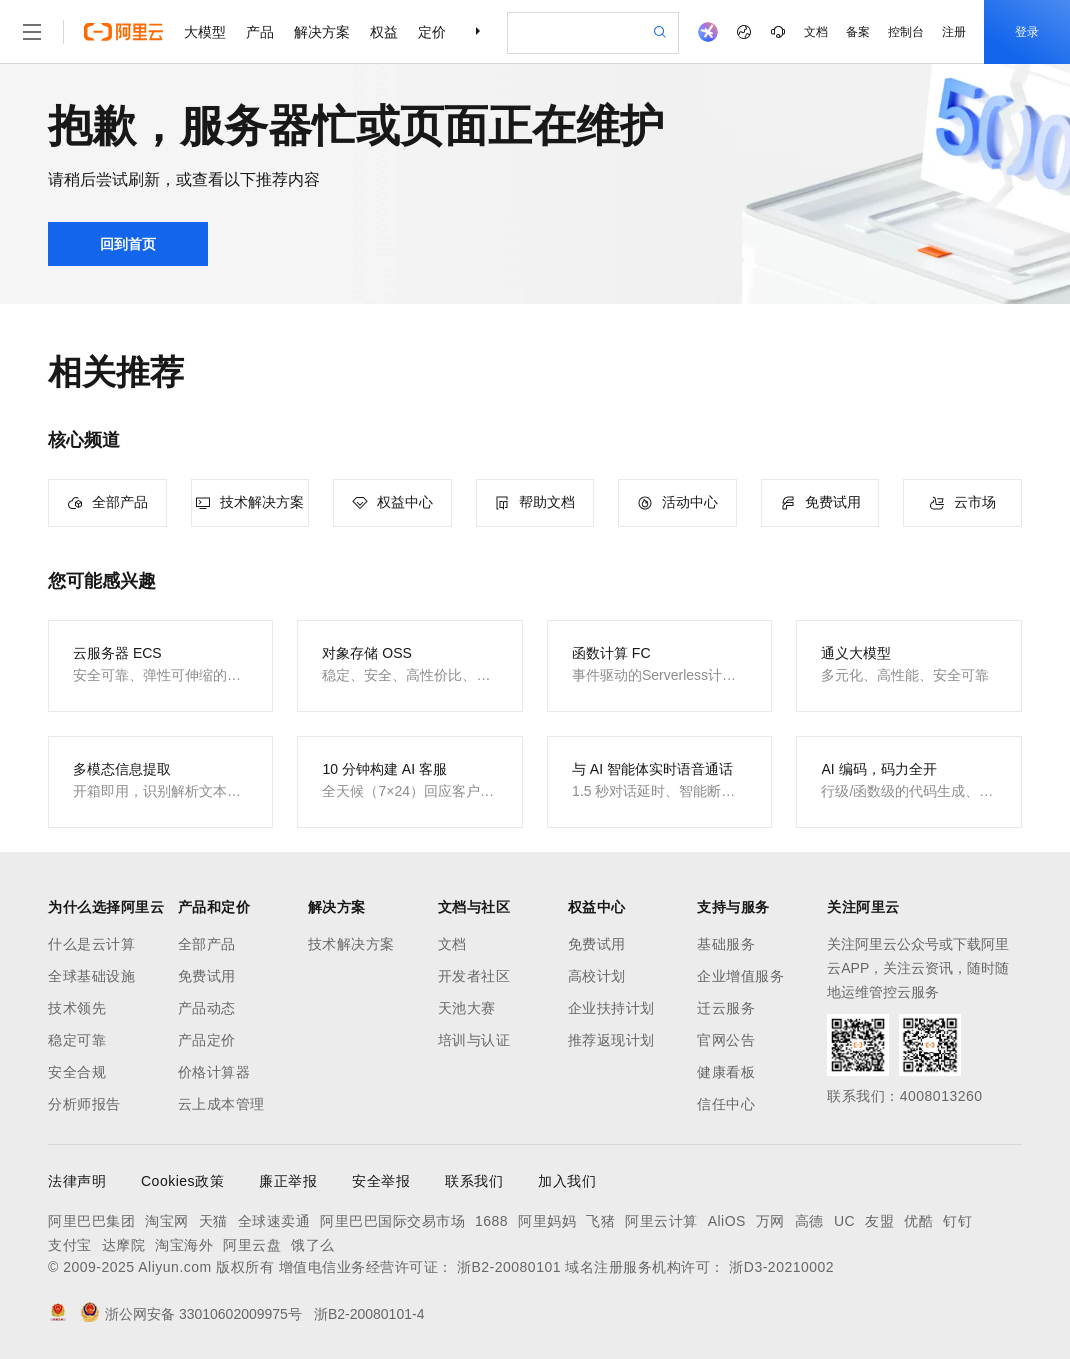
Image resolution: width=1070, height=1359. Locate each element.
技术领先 (77, 1008)
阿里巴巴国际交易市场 (392, 1221)
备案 (858, 32)
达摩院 (124, 1245)
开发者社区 (474, 976)
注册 (954, 32)
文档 (816, 32)
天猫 (213, 1221)
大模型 (205, 32)
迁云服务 (726, 1008)
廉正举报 (288, 1181)
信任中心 (726, 1104)
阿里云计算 (661, 1221)
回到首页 (128, 244)
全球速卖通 (274, 1221)
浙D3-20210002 (781, 1267)
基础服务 (726, 944)
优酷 (918, 1221)
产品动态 (207, 1008)
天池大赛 (467, 1008)
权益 (384, 32)
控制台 (906, 32)
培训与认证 (474, 1040)
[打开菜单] (32, 32)
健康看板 (726, 1072)
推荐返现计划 (611, 1040)
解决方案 (322, 32)
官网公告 (726, 1040)
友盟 (879, 1221)
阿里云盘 (252, 1245)
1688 (491, 1221)
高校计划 (597, 976)
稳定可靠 (77, 1040)
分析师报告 (84, 1104)
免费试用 (207, 976)
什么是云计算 (91, 944)
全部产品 (207, 944)
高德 (809, 1221)
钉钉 (957, 1221)
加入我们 (567, 1181)
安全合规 (77, 1072)
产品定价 (207, 1040)
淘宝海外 (184, 1245)
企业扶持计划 (611, 1008)
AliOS (727, 1221)
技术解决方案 (351, 944)
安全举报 (381, 1181)
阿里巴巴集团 (91, 1221)
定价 (432, 32)
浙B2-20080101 (509, 1267)
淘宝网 (167, 1221)
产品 (260, 32)
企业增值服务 (740, 976)
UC (844, 1221)
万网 (770, 1221)
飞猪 (600, 1221)
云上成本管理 (221, 1104)
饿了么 (313, 1245)
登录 (1027, 32)
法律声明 (77, 1181)
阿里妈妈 (547, 1221)
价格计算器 (214, 1072)
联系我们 (474, 1181)
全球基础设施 (91, 976)
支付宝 (70, 1245)
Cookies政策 (182, 1181)
